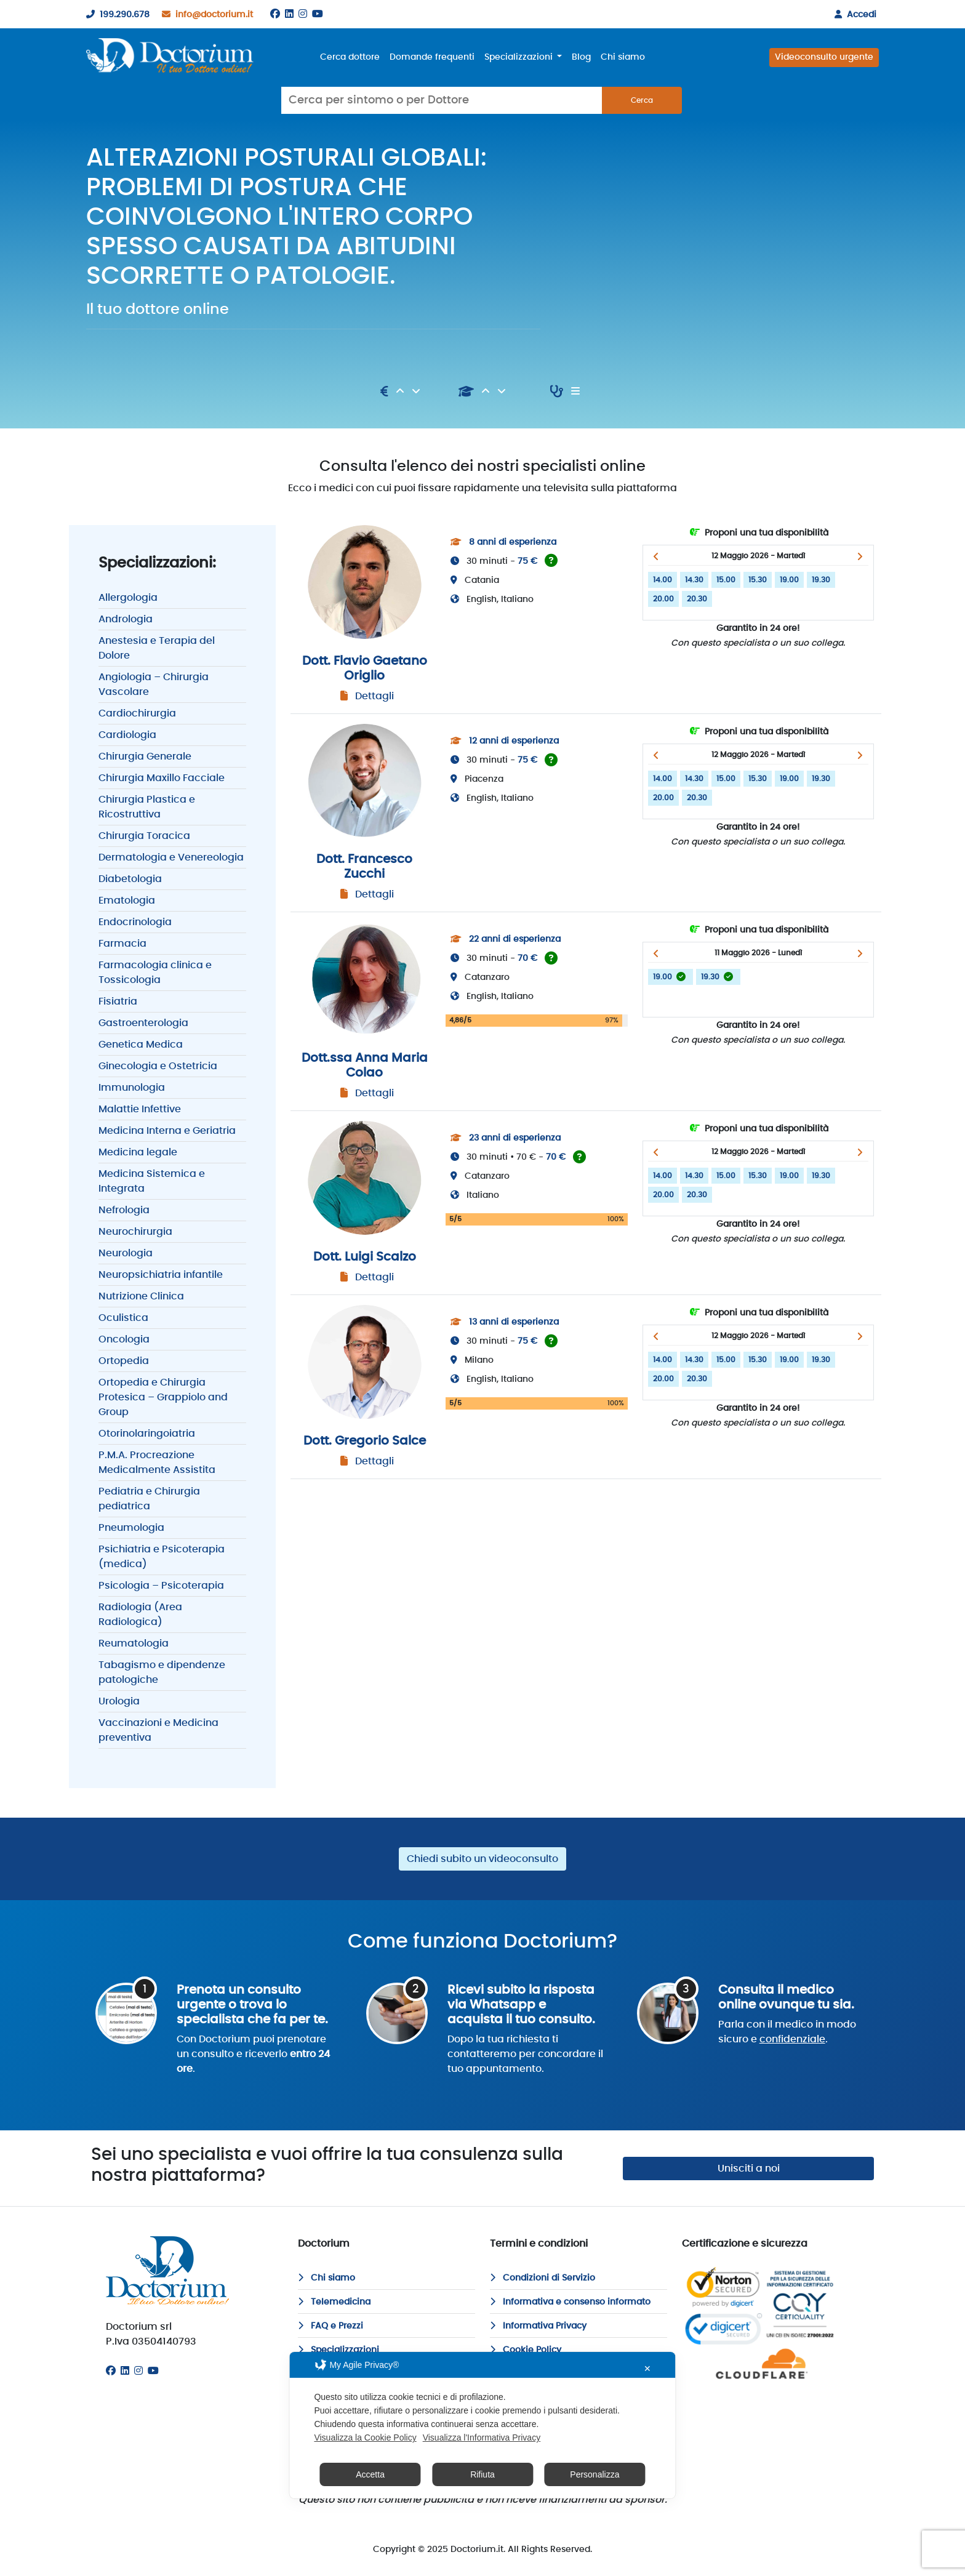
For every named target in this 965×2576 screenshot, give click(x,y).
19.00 (789, 580)
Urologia (119, 1701)
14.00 (662, 580)
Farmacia (122, 944)
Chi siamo (623, 57)
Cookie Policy (525, 2350)
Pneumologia (131, 1528)
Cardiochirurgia (137, 713)
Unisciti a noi (749, 2168)
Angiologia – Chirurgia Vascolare (153, 684)
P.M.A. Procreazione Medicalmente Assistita (156, 1462)
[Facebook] (275, 14)
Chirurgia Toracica (144, 836)
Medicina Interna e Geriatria (167, 1131)
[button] (656, 556)
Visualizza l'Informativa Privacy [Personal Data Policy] (481, 2437)
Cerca (642, 100)
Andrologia (125, 619)
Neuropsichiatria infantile (160, 1275)
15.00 (725, 580)
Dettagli (374, 696)
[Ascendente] (401, 391)
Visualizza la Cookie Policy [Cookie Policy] (365, 2437)
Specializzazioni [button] (519, 57)
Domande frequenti (432, 57)
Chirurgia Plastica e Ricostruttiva (146, 807)
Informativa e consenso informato (570, 2302)
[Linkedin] (289, 14)
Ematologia (126, 900)
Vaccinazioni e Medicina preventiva (158, 1730)
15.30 (757, 580)
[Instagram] (302, 14)
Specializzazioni (338, 2350)
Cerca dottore (350, 57)
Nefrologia (124, 1210)
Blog (581, 57)
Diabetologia (130, 879)
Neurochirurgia (135, 1232)
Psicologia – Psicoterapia (161, 1586)
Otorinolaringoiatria (146, 1433)
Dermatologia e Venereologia (171, 857)
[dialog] (482, 2425)
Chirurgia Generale (144, 756)
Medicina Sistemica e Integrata (151, 1181)
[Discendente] (416, 391)
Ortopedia (123, 1361)
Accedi (853, 14)
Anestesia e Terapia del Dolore (156, 648)
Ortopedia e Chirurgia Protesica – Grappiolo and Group (163, 1397)
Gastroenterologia (143, 1023)
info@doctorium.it (205, 14)
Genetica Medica (140, 1044)
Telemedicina (334, 2302)
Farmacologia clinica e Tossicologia (155, 972)
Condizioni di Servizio (542, 2278)
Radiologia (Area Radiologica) (140, 1614)
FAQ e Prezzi (330, 2326)
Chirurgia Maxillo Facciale (161, 778)
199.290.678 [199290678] (115, 14)
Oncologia (124, 1339)
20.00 (663, 599)
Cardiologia (127, 735)
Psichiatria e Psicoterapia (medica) (161, 1556)
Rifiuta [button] (482, 2474)
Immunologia (131, 1088)
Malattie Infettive (139, 1109)
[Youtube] (317, 14)
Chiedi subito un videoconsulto (482, 1859)
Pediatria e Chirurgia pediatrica (149, 1499)
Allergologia (128, 598)
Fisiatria (117, 1001)
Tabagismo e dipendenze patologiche (161, 1672)
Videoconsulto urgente (824, 57)
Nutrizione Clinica (141, 1296)
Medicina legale (137, 1152)
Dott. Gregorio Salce (364, 1441)
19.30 (821, 580)
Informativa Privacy (538, 2326)
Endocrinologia (135, 922)
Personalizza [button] (594, 2474)
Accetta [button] (370, 2474)
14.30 (694, 580)
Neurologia (125, 1253)
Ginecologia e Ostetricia (157, 1066)
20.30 (697, 599)
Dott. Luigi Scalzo (364, 1257)
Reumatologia (133, 1643)
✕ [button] (647, 2368)
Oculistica (123, 1318)
